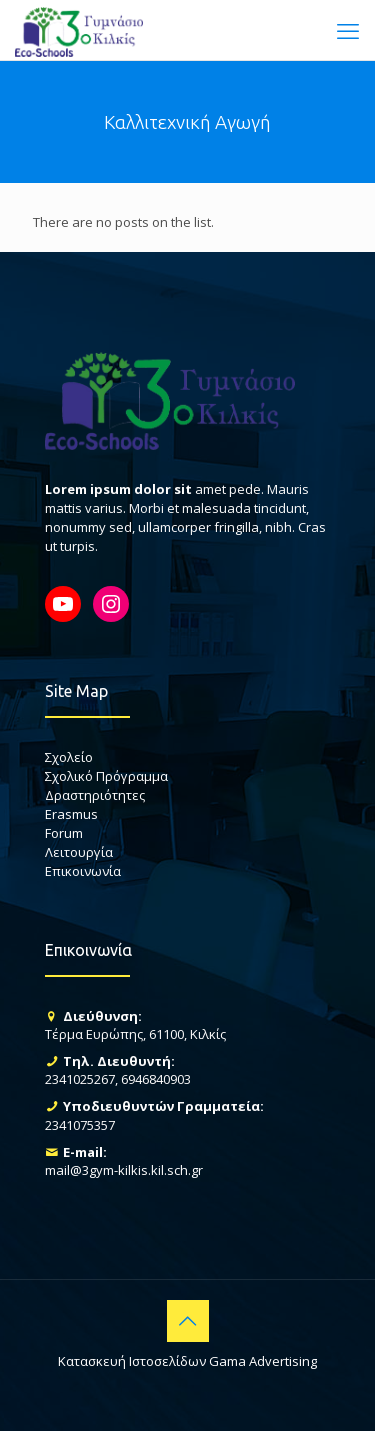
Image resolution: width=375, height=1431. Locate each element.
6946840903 (156, 1079)
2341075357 (80, 1125)
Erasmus (71, 814)
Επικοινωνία (83, 871)
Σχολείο (69, 757)
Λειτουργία (79, 852)
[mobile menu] (348, 30)
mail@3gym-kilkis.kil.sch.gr (124, 1170)
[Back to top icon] (188, 1321)
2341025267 (80, 1079)
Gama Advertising (263, 1361)
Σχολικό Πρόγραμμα (106, 776)
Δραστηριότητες (95, 795)
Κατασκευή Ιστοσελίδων (132, 1361)
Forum (64, 833)
